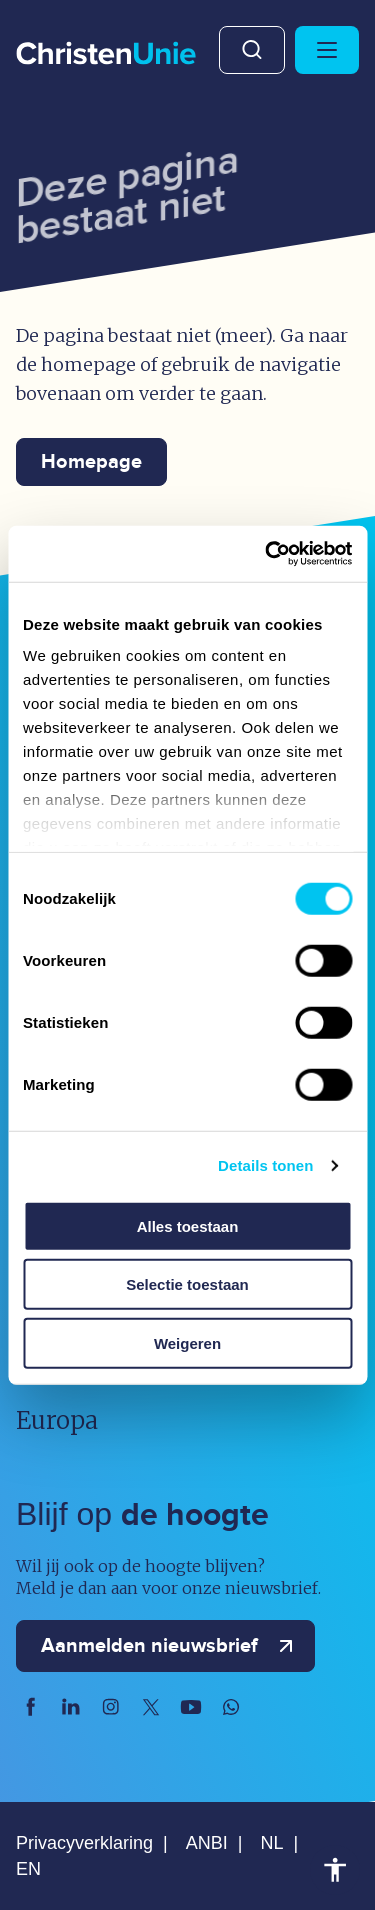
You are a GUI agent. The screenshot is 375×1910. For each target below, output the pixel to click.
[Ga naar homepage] (106, 54)
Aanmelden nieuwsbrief (171, 1646)
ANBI (207, 1843)
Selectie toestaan (187, 1284)
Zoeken (252, 50)
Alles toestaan (188, 1225)
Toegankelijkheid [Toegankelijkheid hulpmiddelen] (335, 1870)
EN (28, 1869)
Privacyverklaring (84, 1843)
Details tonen (265, 1165)
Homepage (91, 462)
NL (271, 1843)
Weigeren (187, 1342)
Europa (57, 1420)
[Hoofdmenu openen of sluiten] (327, 50)
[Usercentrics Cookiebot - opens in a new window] (267, 554)
